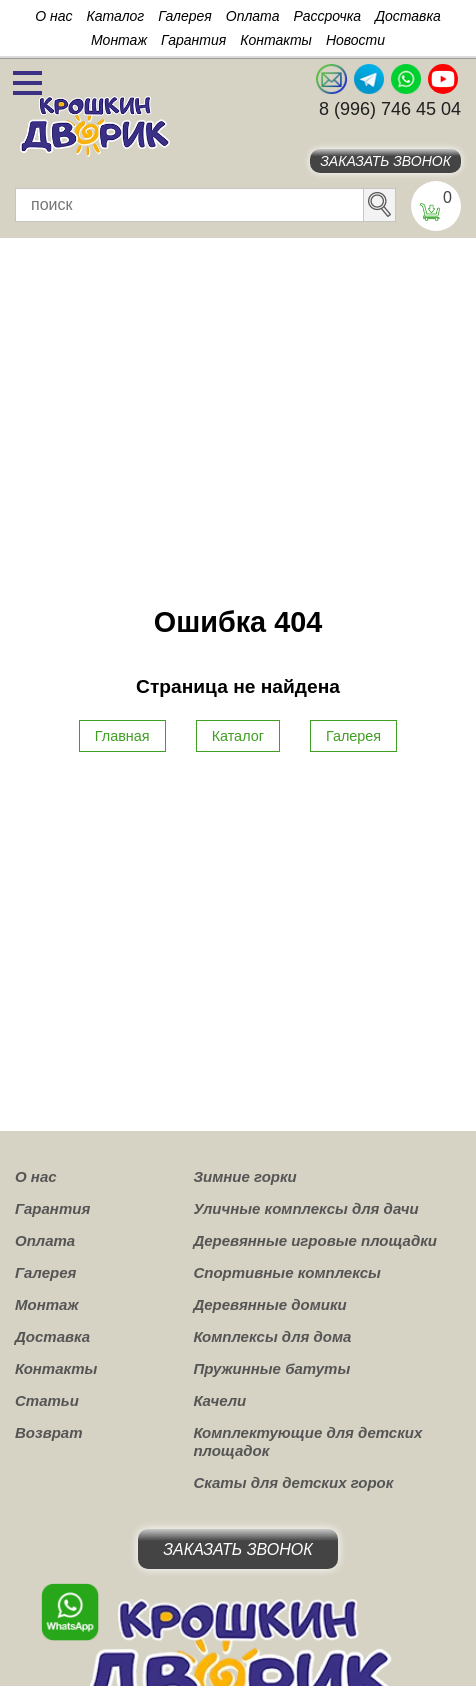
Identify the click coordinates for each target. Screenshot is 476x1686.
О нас (53, 16)
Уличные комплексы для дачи (305, 1208)
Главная (122, 736)
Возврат (49, 1432)
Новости (355, 40)
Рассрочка (327, 16)
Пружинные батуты (271, 1368)
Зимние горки (244, 1176)
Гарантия (193, 40)
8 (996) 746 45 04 (390, 109)
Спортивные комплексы (287, 1272)
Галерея (185, 16)
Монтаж (119, 40)
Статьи (47, 1400)
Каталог (115, 16)
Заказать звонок (385, 161)
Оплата (253, 16)
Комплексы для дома (272, 1336)
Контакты (276, 40)
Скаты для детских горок (293, 1482)
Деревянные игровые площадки (315, 1240)
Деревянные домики (269, 1304)
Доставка (408, 16)
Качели (219, 1400)
